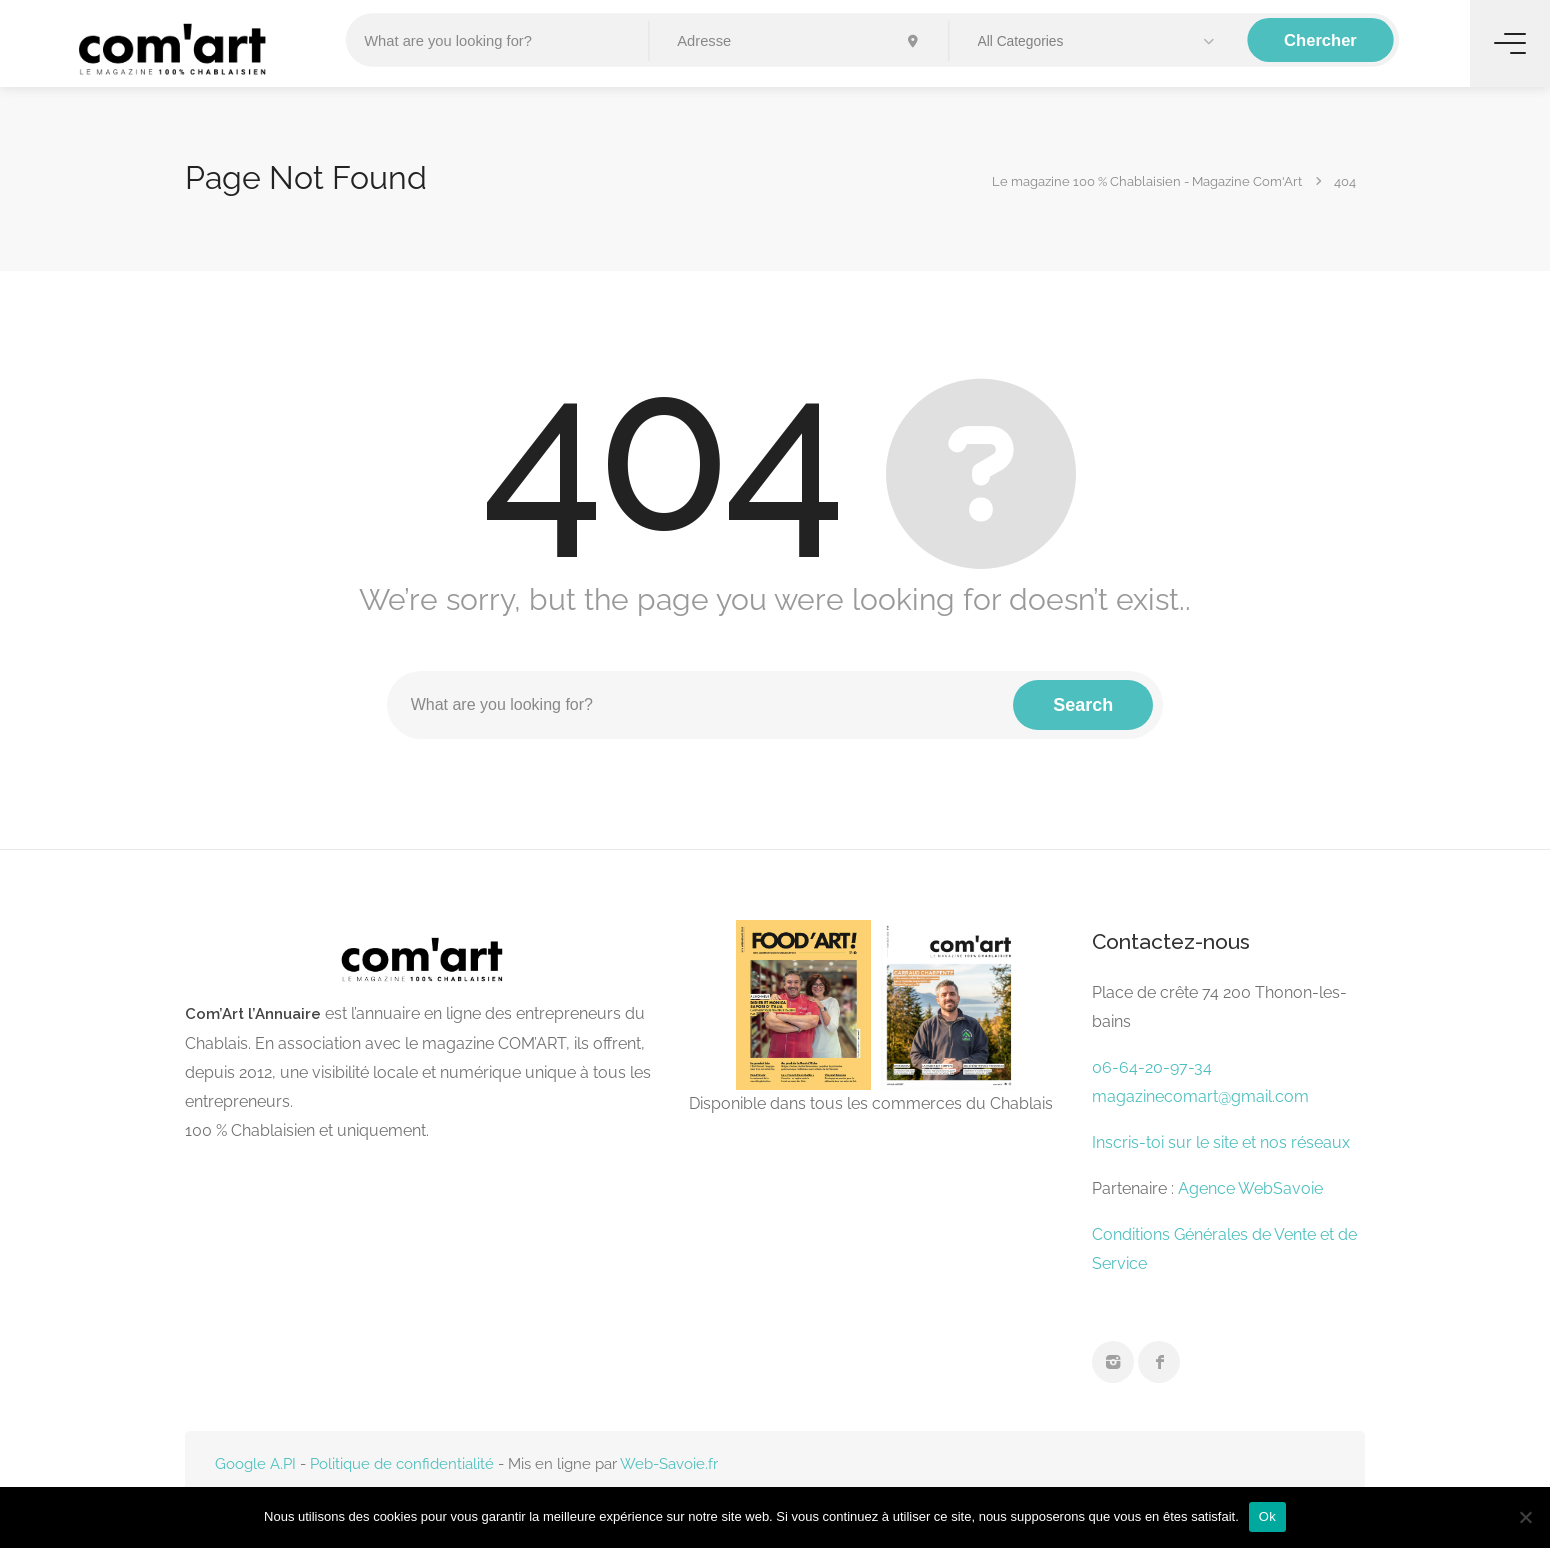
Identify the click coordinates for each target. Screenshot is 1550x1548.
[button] (1098, 41)
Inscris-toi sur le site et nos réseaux (1221, 1142)
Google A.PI (255, 1464)
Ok (1267, 1516)
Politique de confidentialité (402, 1464)
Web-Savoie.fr (669, 1464)
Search (1083, 705)
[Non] (1525, 1517)
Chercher (1320, 40)
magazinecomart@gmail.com (1200, 1096)
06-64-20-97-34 (1152, 1067)
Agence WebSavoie (1252, 1188)
